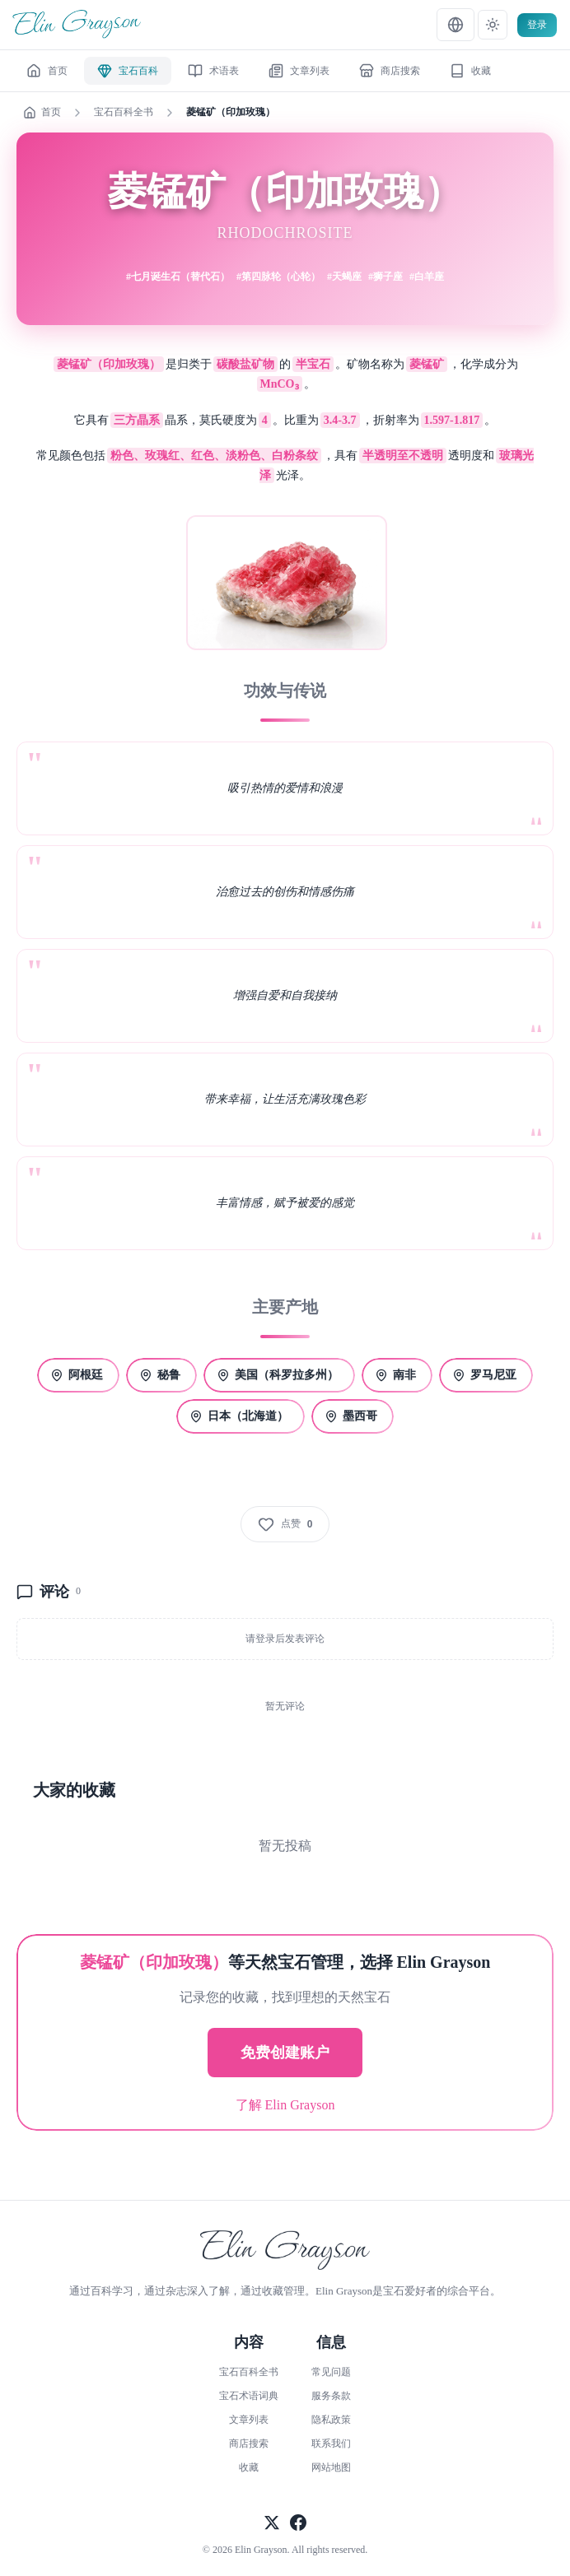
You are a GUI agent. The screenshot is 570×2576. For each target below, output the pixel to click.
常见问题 (331, 2372)
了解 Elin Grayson (285, 2105)
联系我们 (331, 2443)
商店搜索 (249, 2443)
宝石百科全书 (123, 112)
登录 (537, 24)
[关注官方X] (272, 2524)
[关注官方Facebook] (298, 2524)
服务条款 (331, 2396)
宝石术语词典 (248, 2396)
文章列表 (249, 2419)
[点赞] (285, 1524)
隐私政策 (331, 2419)
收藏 (249, 2467)
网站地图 (331, 2467)
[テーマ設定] (492, 25)
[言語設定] (455, 24)
